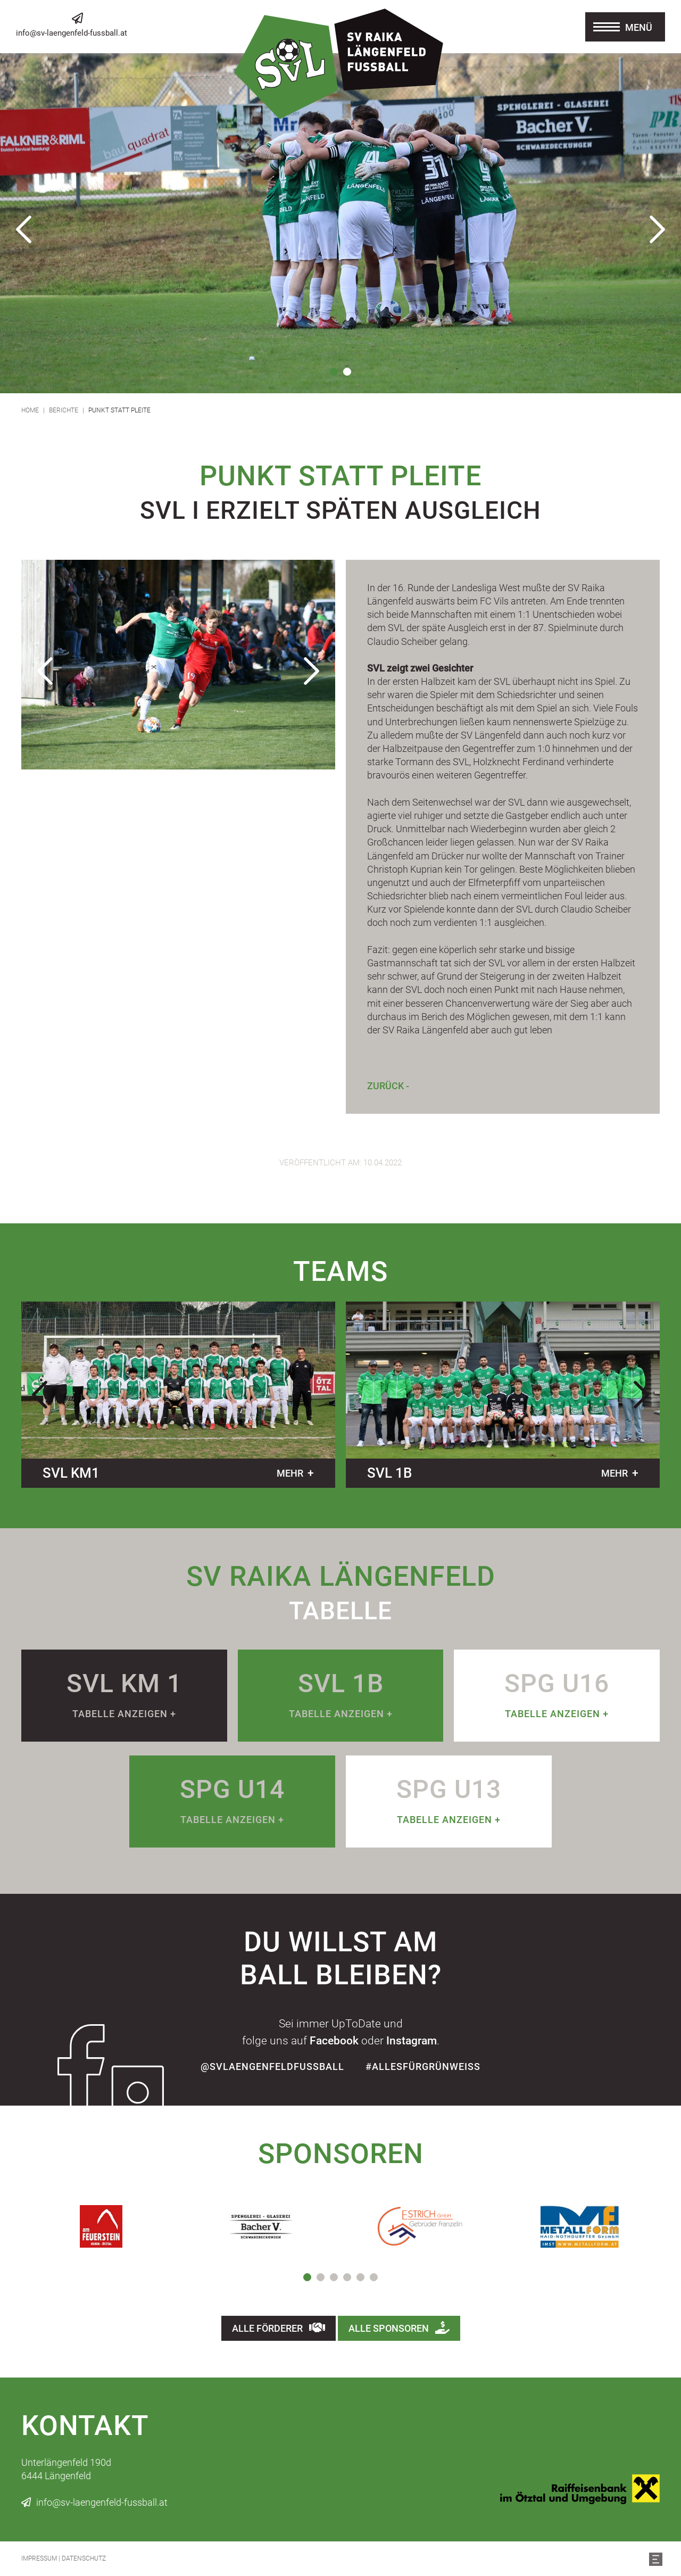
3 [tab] (334, 2277)
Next (657, 229)
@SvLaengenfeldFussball (272, 2066)
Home (30, 410)
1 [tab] (334, 372)
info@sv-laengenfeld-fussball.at (71, 33)
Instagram (411, 2040)
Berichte (63, 410)
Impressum (39, 2558)
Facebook (334, 2040)
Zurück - (388, 1085)
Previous (24, 229)
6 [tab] (374, 2277)
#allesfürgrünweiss (423, 2066)
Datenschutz (84, 2558)
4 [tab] (347, 2277)
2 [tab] (347, 372)
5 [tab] (360, 2277)
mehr (290, 1473)
